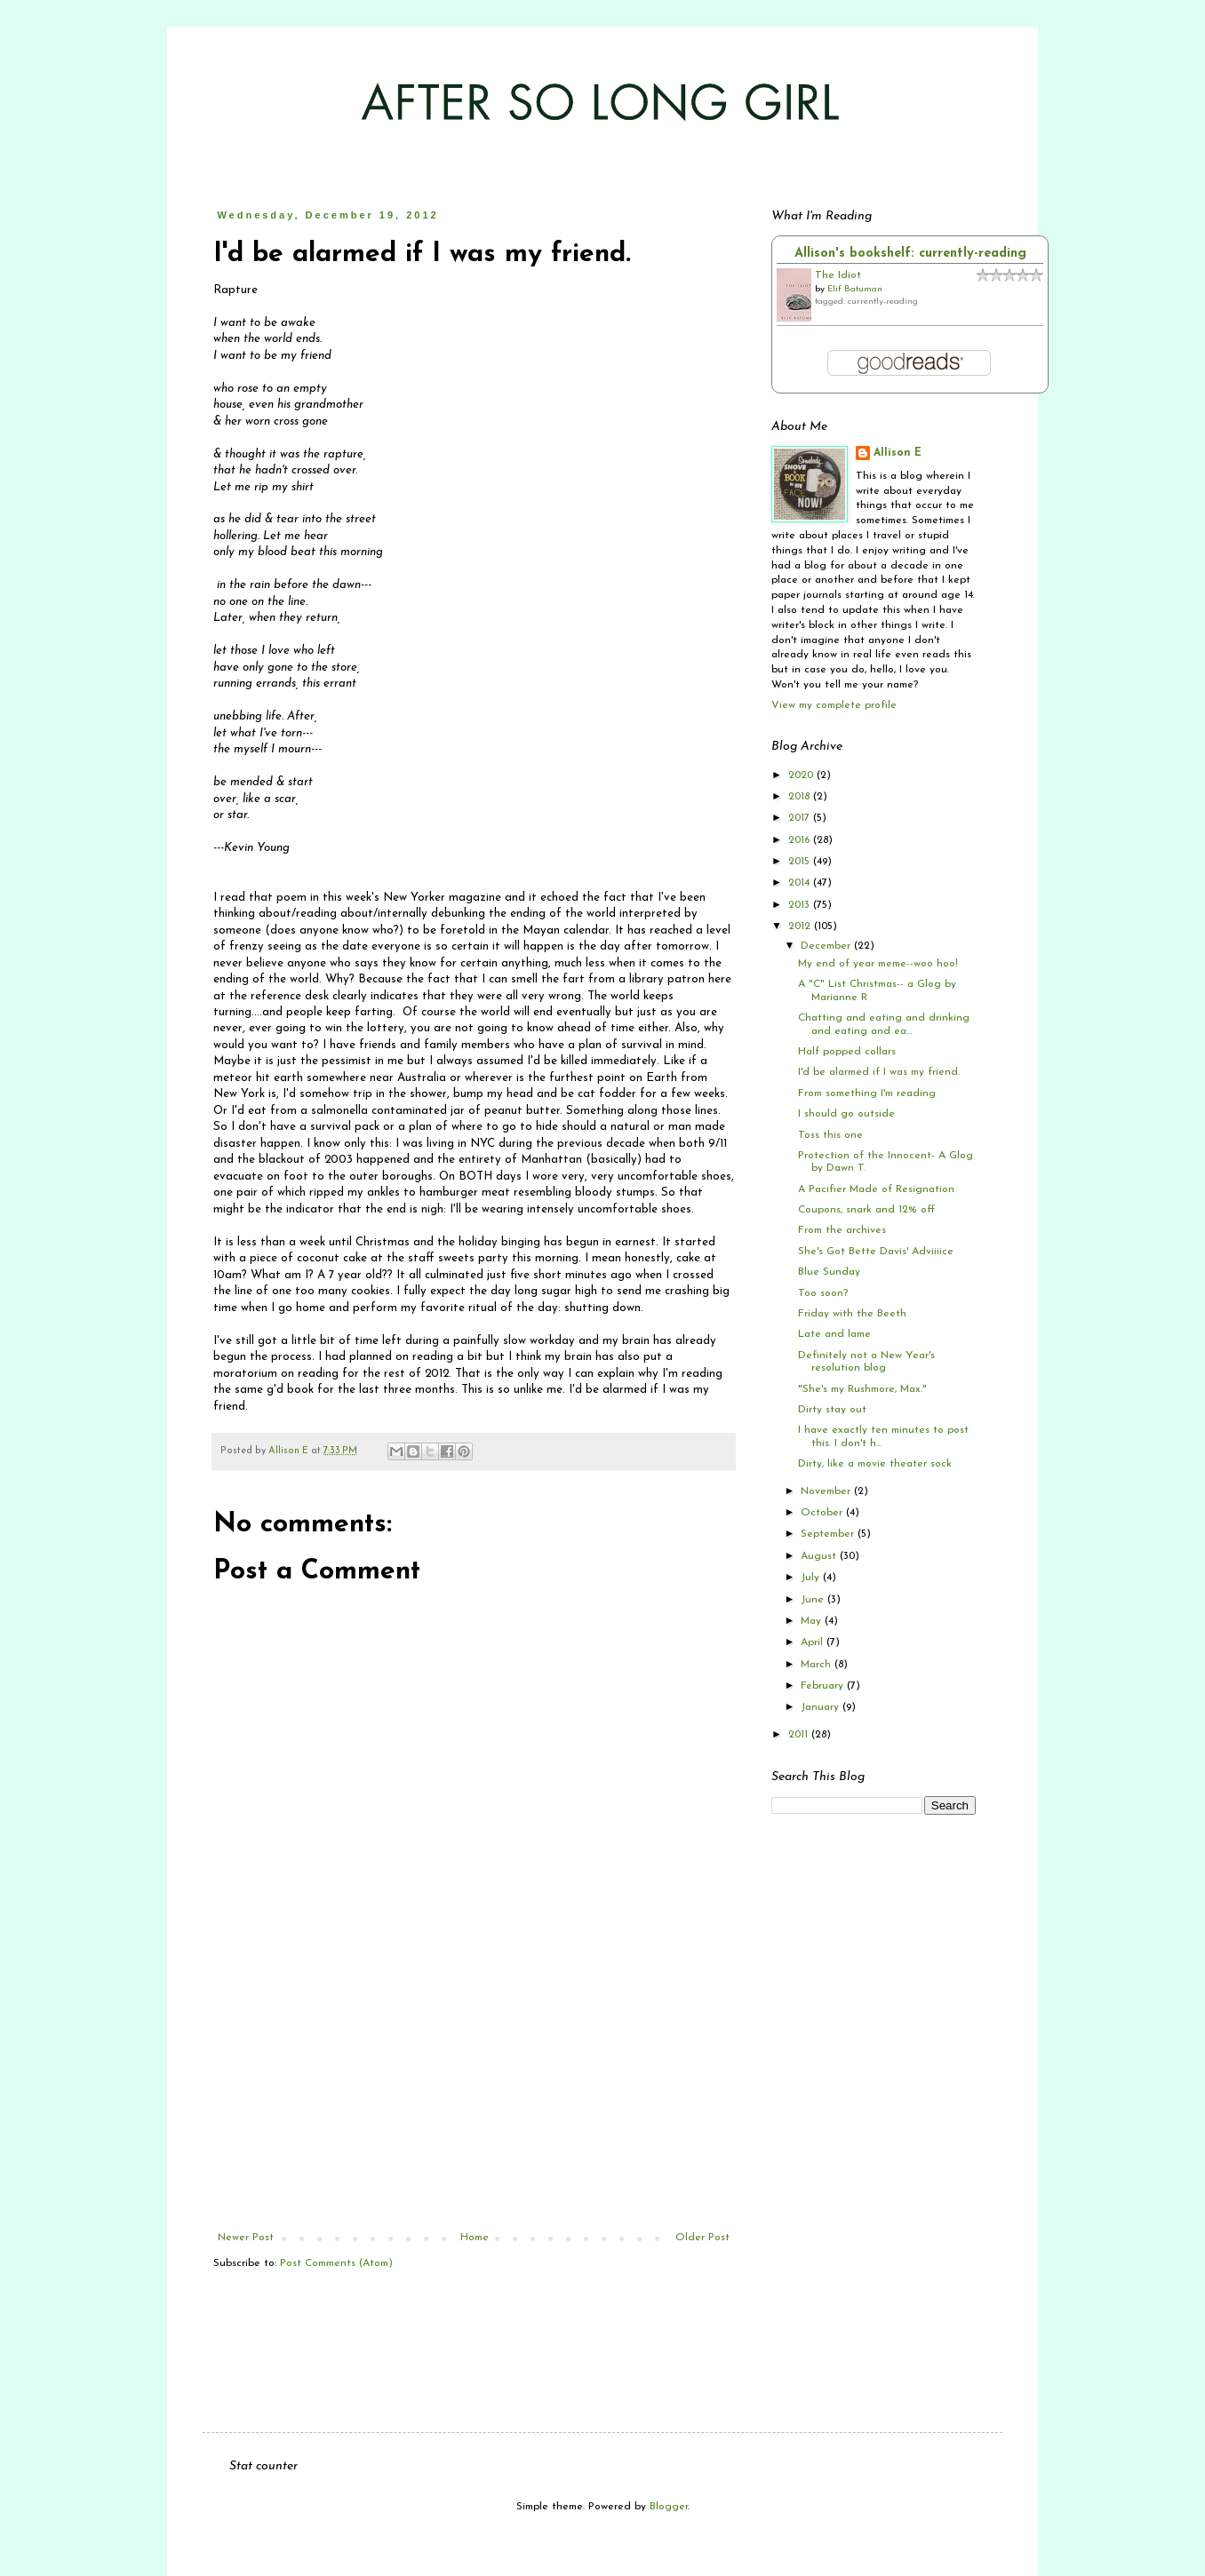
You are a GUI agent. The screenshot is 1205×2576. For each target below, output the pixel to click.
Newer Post (246, 2237)
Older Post (702, 2237)
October (823, 1512)
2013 (800, 905)
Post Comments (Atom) (336, 2263)
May (813, 1621)
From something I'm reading (867, 1093)
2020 (802, 775)
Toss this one (830, 1135)
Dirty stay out (832, 1409)
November (827, 1491)
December (827, 946)
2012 (801, 926)
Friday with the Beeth (852, 1313)
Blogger (669, 2506)
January (821, 1707)
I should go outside (846, 1114)
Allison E (898, 453)
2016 (800, 840)
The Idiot (838, 275)
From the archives (842, 1230)
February (824, 1686)
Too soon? (823, 1293)
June (814, 1599)
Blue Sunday (829, 1272)
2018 (800, 796)
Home (474, 2237)
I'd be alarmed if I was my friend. (879, 1072)
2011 (799, 1734)
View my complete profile (834, 705)
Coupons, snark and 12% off (866, 1210)
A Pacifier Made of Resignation (876, 1189)
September (829, 1534)
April (813, 1642)
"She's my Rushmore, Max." (862, 1389)
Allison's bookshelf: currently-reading (910, 253)
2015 (800, 861)
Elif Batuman (854, 289)
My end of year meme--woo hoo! (878, 963)
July (812, 1577)
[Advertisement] (473, 2098)
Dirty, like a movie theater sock (875, 1464)
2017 (800, 818)
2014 (800, 883)
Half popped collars (847, 1051)
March (817, 1664)
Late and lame (834, 1334)
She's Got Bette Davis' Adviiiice (876, 1251)
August (820, 1556)
